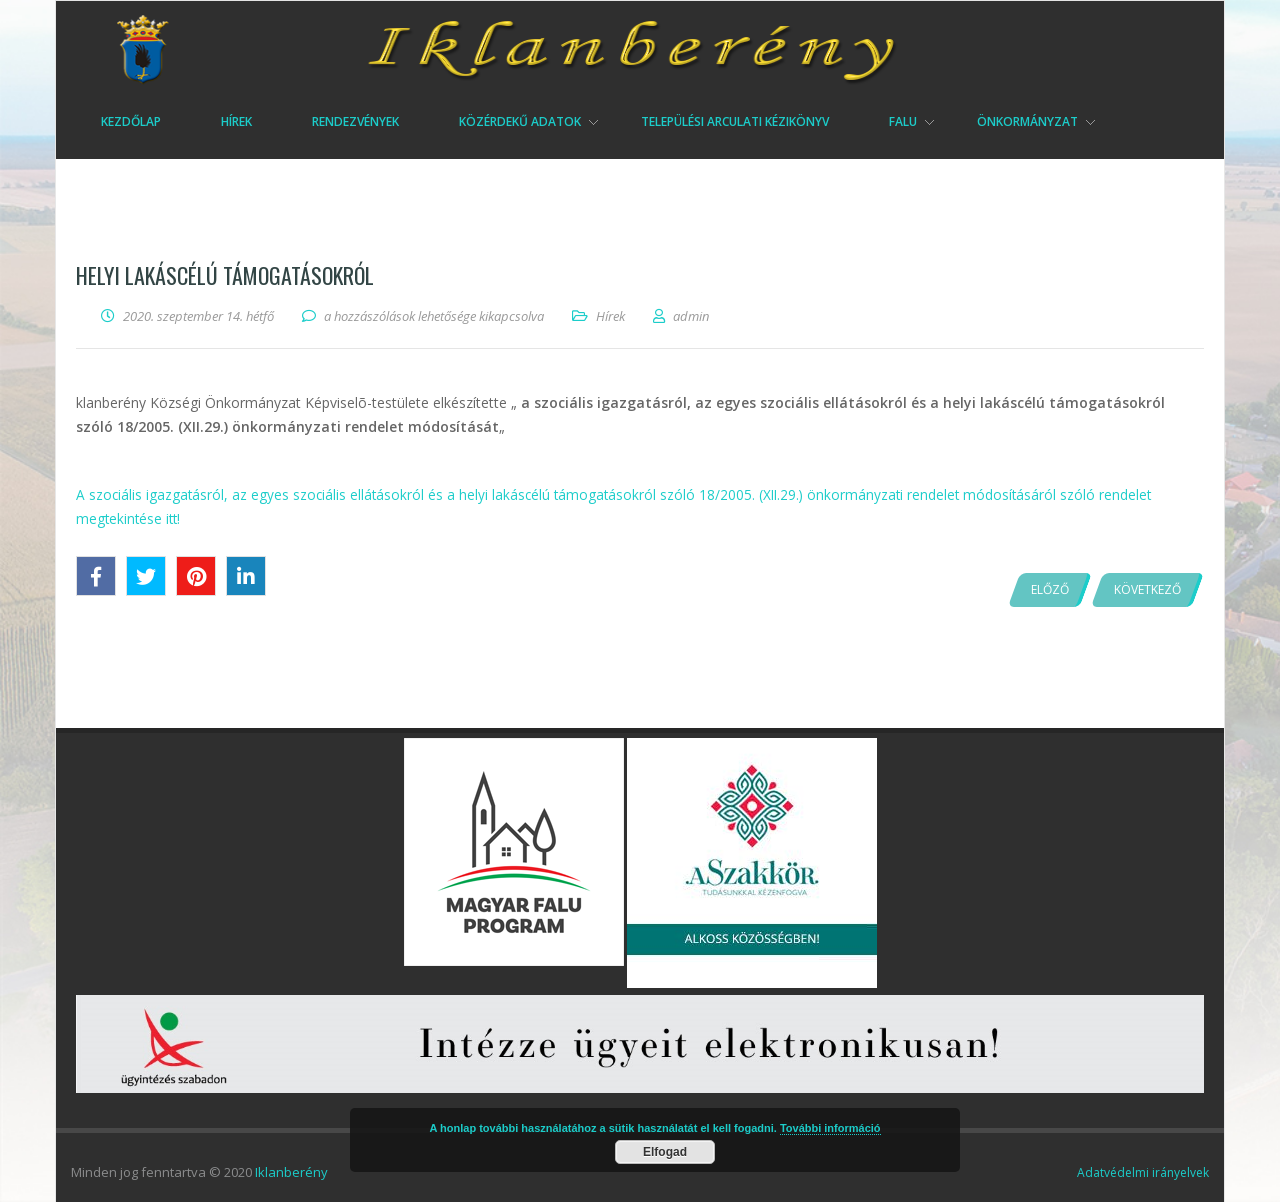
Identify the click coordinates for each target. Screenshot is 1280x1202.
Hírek (610, 316)
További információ (830, 1128)
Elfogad (665, 1152)
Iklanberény (291, 1172)
